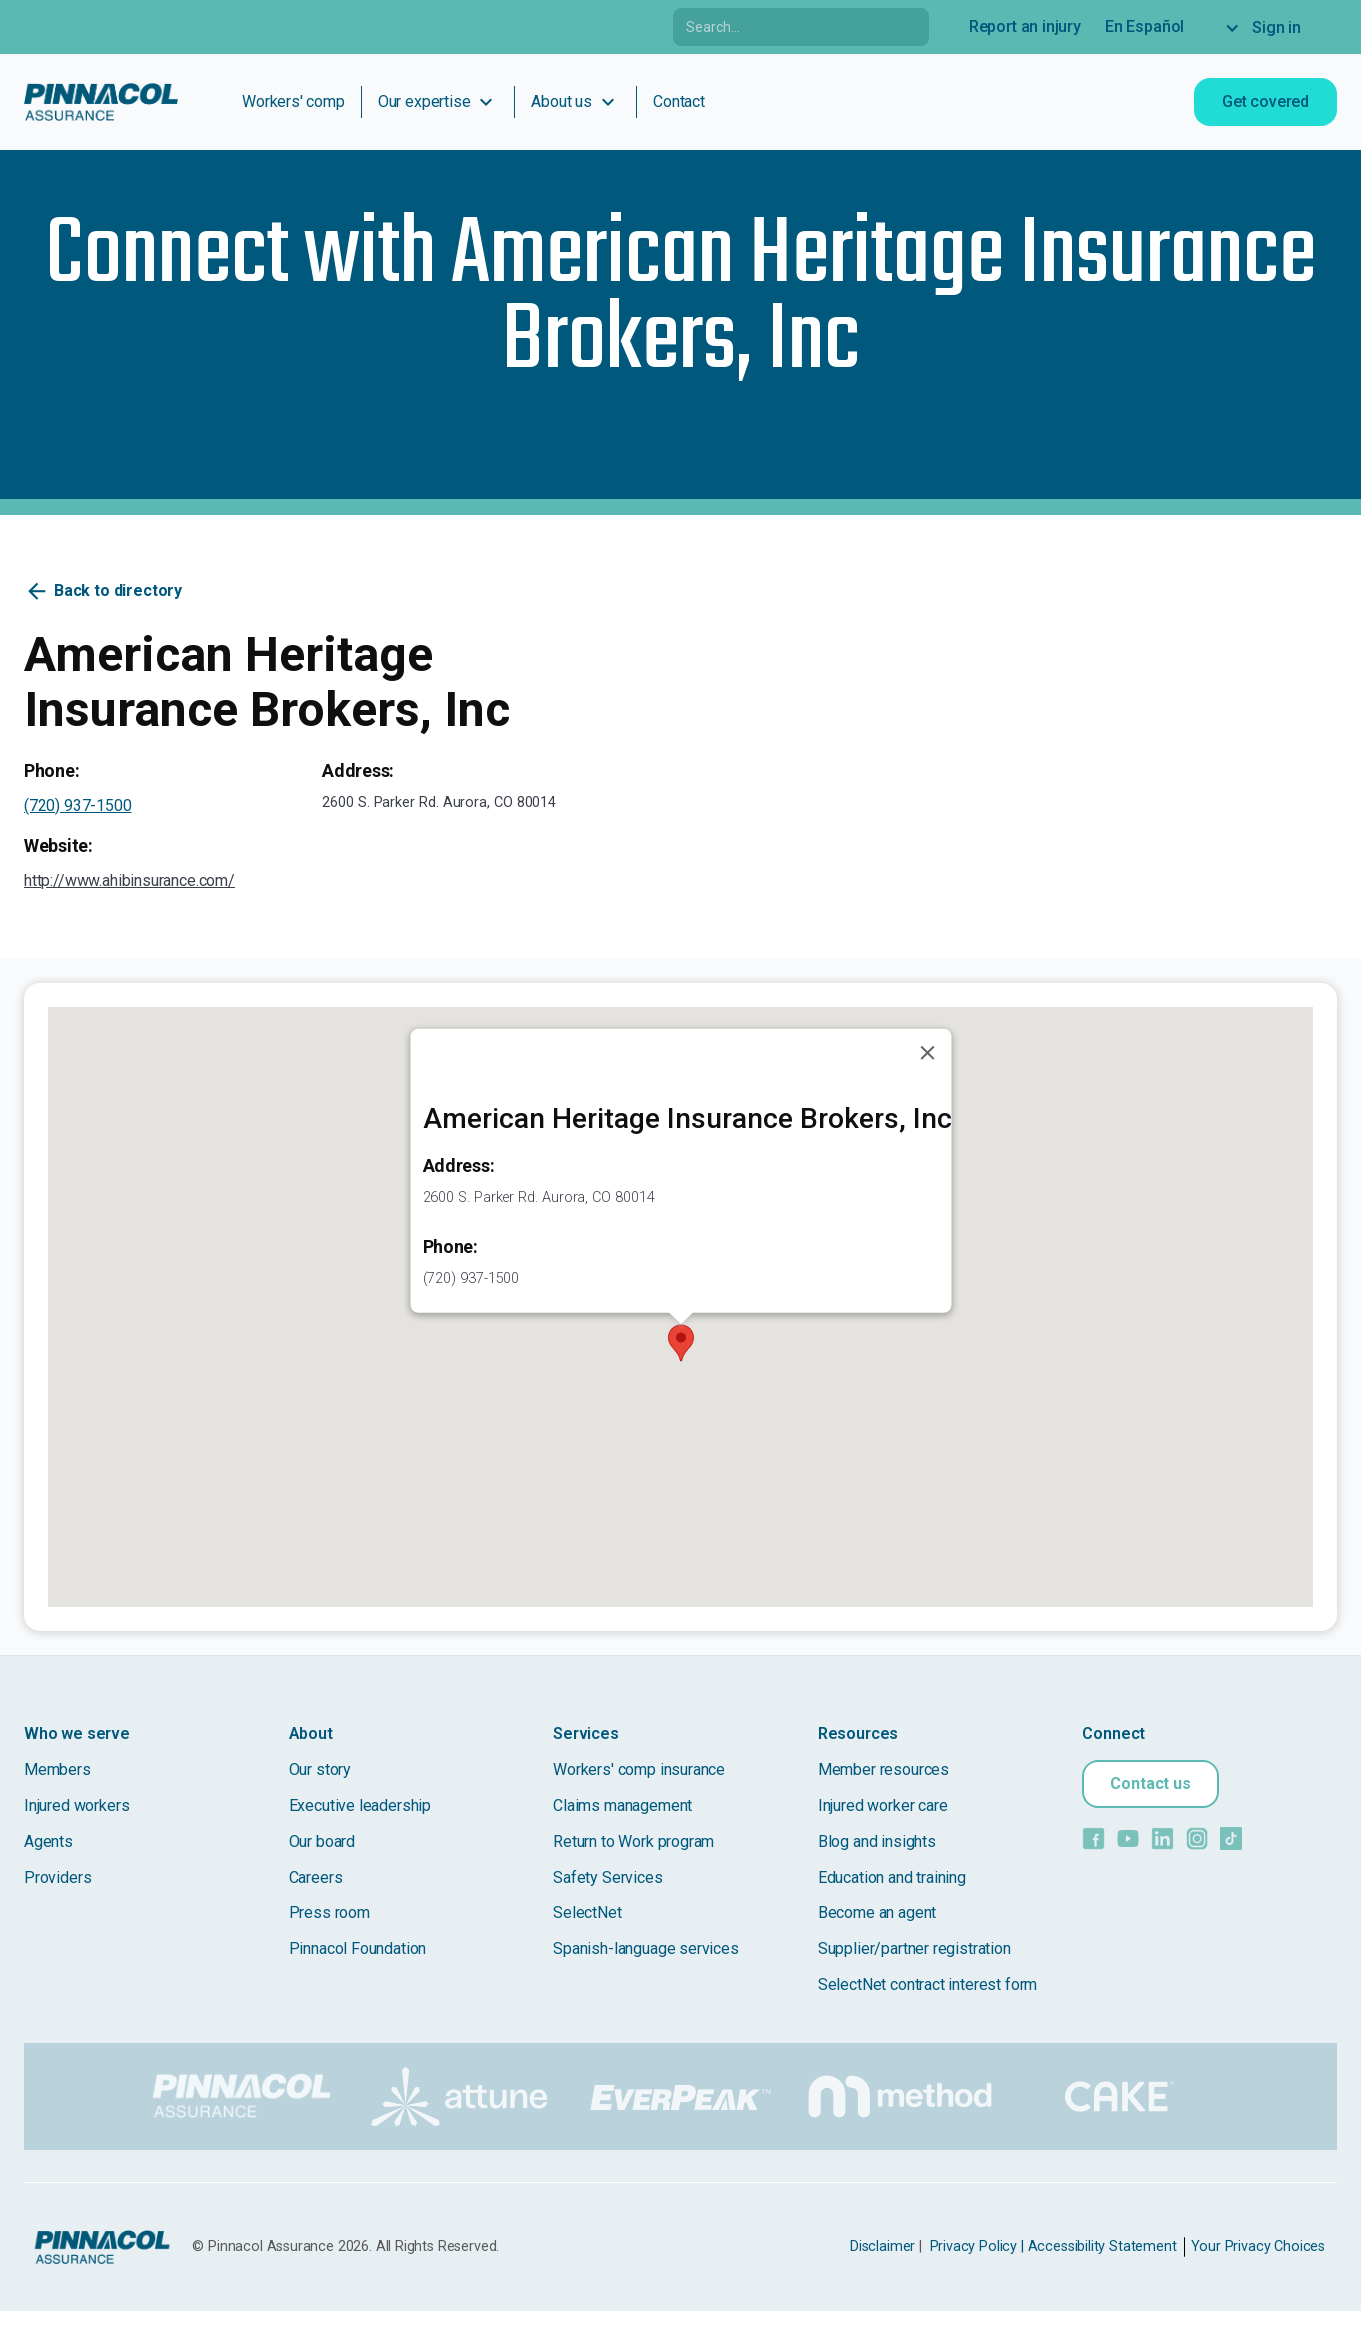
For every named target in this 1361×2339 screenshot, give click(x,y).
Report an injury (1025, 26)
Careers (316, 1877)
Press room (329, 1912)
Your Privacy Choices (1258, 2246)
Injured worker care (883, 1805)
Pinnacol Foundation (358, 1948)
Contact (679, 101)
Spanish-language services (646, 1948)
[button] (681, 1343)
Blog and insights (877, 1841)
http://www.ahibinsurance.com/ (129, 880)
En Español (1144, 26)
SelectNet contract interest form (927, 1984)
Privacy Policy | (977, 2246)
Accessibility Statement (1102, 2246)
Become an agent (877, 1912)
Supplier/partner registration (914, 1948)
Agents (48, 1841)
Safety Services (607, 1877)
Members (57, 1769)
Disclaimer (882, 2246)
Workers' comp (293, 101)
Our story (320, 1769)
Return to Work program (633, 1841)
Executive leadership (360, 1805)
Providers (57, 1877)
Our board (322, 1841)
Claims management (622, 1805)
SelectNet (587, 1912)
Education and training (892, 1877)
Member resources (883, 1769)
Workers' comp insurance (639, 1769)
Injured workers (76, 1805)
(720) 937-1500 (78, 805)
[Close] (927, 1053)
